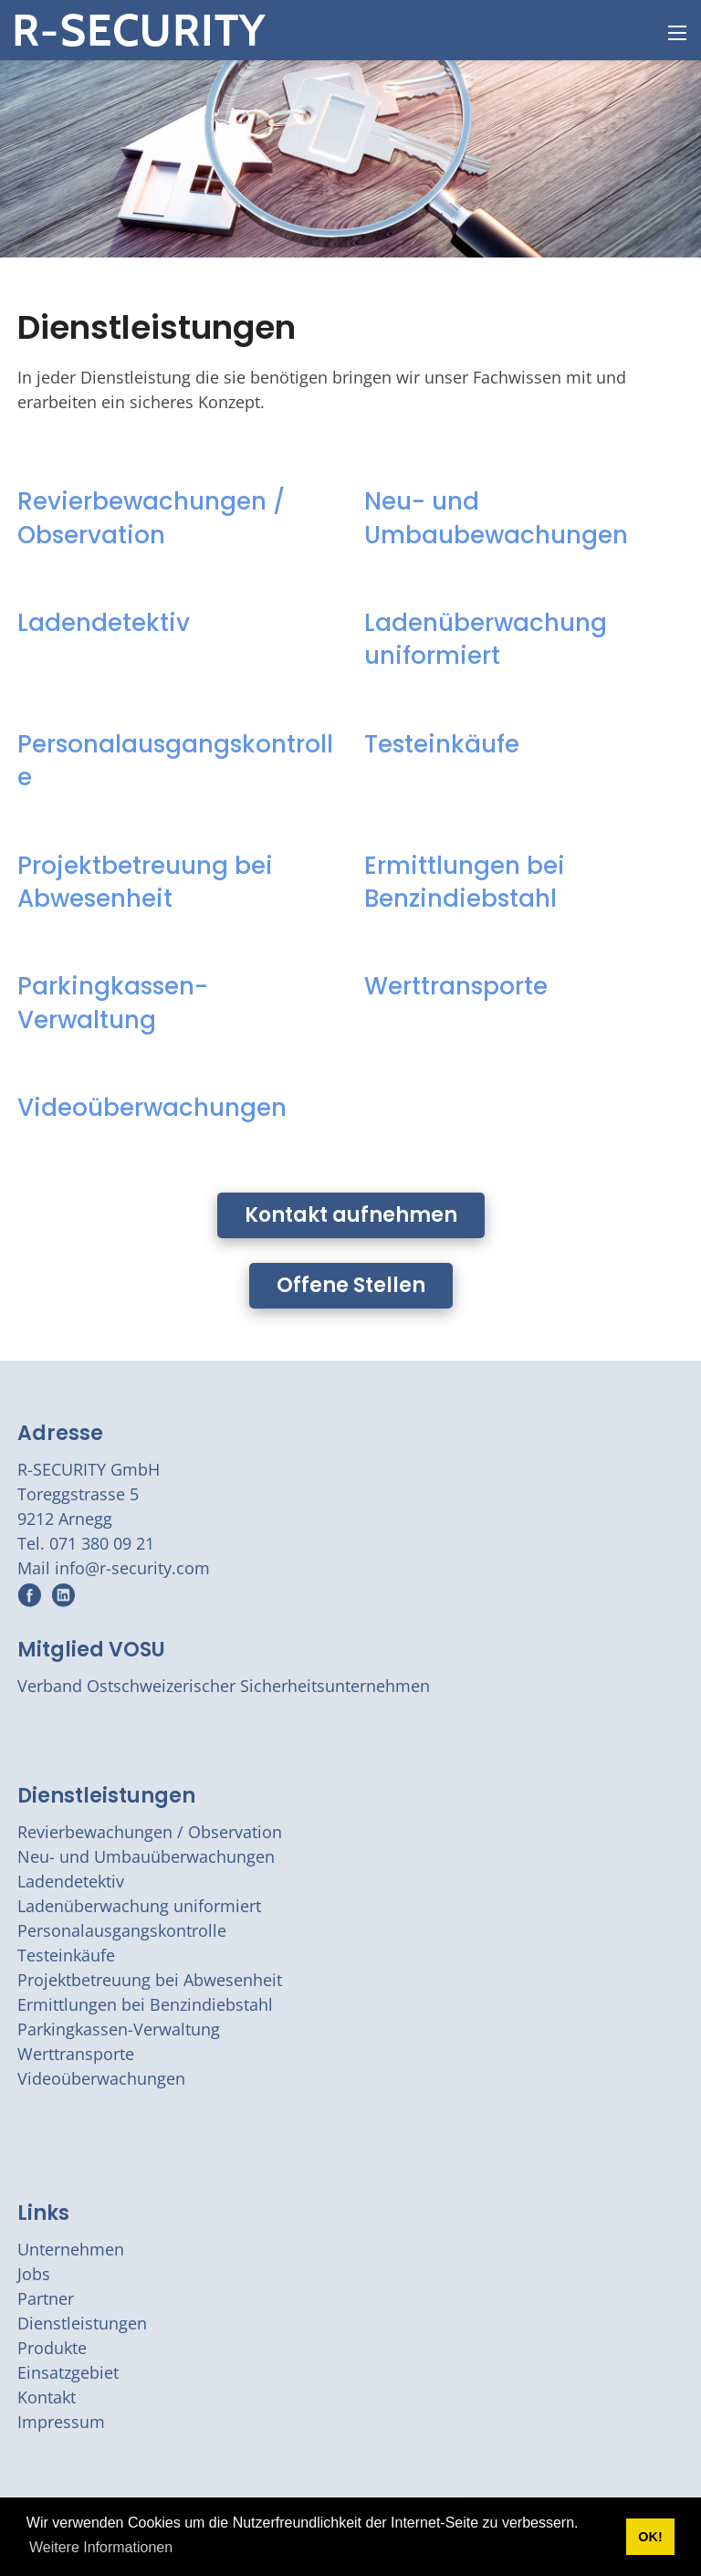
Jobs (33, 2274)
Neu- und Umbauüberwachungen (146, 1856)
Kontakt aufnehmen (351, 1215)
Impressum (61, 2422)
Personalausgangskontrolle (175, 761)
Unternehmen (70, 2249)
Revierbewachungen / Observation (151, 518)
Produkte (52, 2348)
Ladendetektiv (103, 622)
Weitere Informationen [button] (101, 2547)
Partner (45, 2298)
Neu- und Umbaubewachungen (496, 518)
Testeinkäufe (441, 744)
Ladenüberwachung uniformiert (485, 639)
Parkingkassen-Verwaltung (112, 1003)
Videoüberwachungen (152, 1107)
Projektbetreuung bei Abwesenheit (145, 882)
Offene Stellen (351, 1285)
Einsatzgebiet (68, 2372)
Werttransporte (456, 986)
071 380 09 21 (101, 1543)
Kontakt (46, 2397)
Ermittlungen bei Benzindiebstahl (464, 882)
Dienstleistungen (106, 1796)
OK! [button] (650, 2536)
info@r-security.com (132, 1568)
